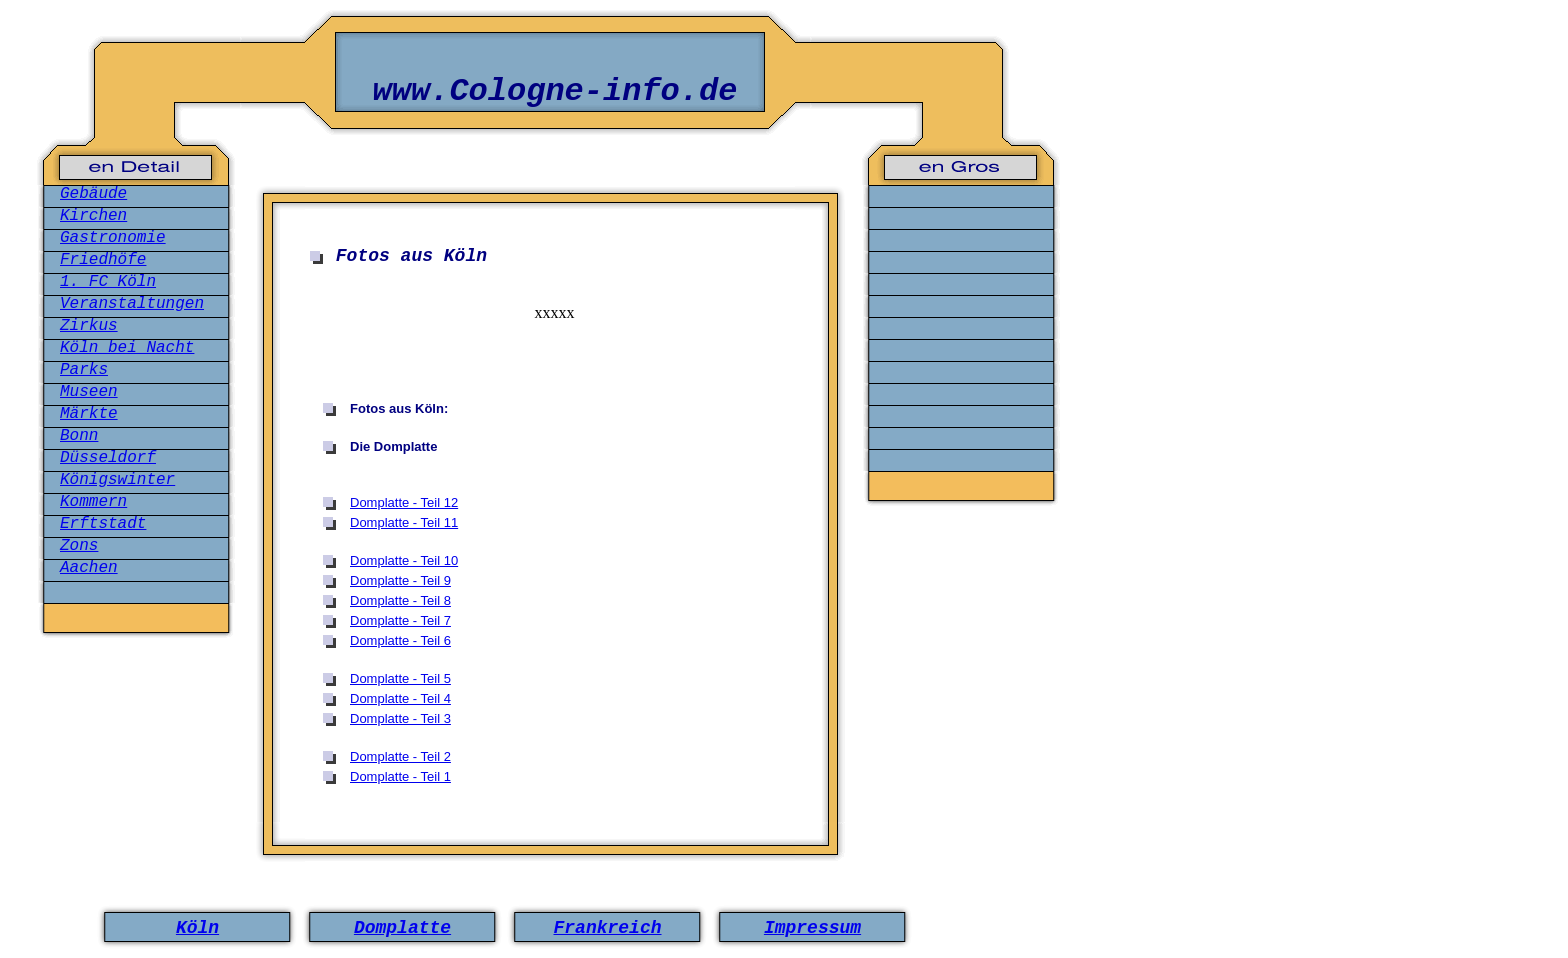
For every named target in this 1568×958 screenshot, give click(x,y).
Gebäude (93, 194)
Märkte (89, 414)
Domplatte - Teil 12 (404, 502)
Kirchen (93, 216)
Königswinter (117, 480)
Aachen (89, 568)
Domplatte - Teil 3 (400, 718)
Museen (89, 392)
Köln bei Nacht (127, 348)
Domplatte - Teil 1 (400, 776)
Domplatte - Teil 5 (400, 678)
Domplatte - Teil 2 (400, 756)
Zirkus (89, 326)
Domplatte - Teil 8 (400, 600)
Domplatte (402, 928)
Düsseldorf (108, 458)
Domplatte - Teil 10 (404, 560)
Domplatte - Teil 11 (404, 522)
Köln (197, 928)
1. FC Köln (108, 282)
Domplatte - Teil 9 (400, 580)
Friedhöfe (103, 260)
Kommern (93, 502)
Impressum (812, 928)
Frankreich (607, 928)
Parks (84, 370)
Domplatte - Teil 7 (400, 620)
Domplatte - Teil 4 (400, 698)
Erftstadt (103, 524)
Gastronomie (113, 238)
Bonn (79, 436)
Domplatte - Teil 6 (400, 640)
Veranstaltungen (132, 304)
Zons (79, 546)
